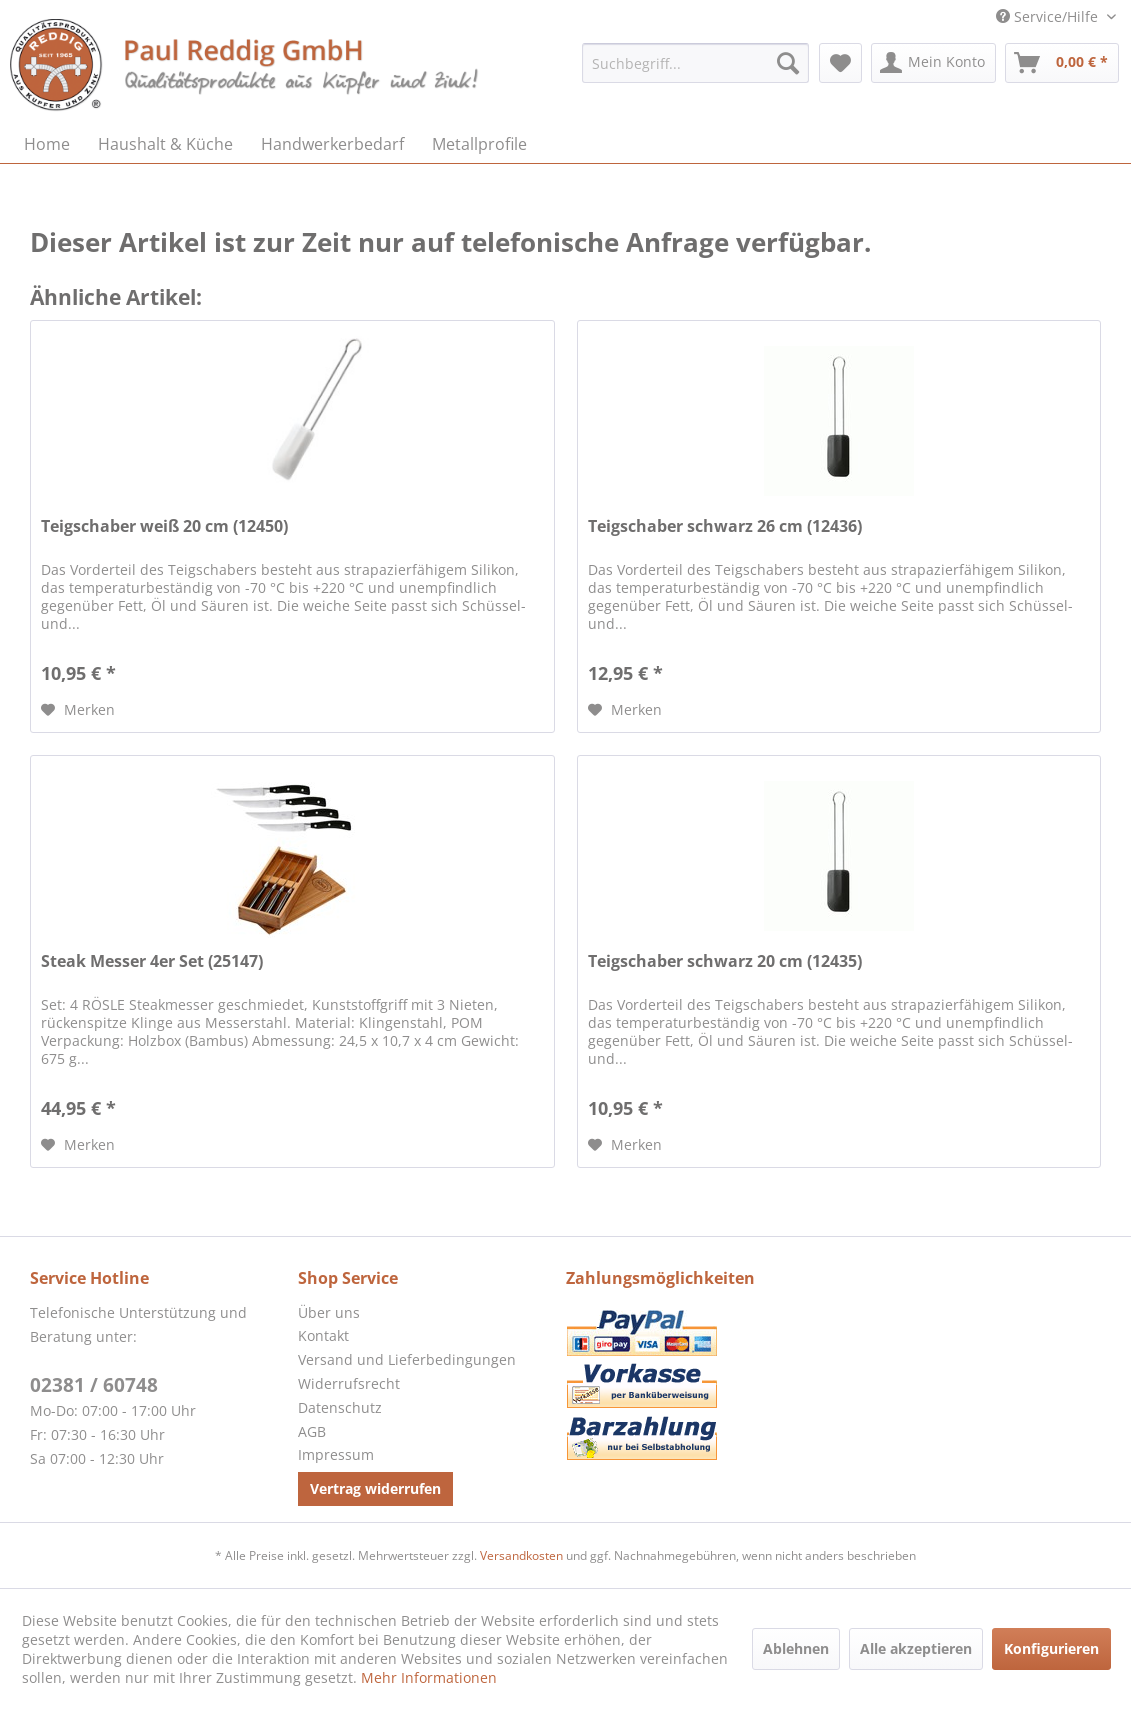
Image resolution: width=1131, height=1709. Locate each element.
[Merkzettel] (840, 63)
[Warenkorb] (1062, 63)
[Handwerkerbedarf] (332, 144)
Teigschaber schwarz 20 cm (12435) (725, 961)
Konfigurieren (1051, 1648)
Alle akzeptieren (916, 1648)
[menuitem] (695, 63)
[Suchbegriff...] (695, 63)
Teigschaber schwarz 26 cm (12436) (725, 526)
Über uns (329, 1312)
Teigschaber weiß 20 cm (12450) (164, 526)
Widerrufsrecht (349, 1383)
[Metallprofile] (479, 144)
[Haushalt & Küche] (165, 144)
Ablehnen (796, 1648)
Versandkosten (521, 1555)
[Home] (47, 144)
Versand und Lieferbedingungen (407, 1359)
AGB (312, 1431)
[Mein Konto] (933, 63)
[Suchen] (788, 63)
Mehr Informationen (429, 1677)
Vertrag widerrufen (375, 1488)
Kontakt (323, 1335)
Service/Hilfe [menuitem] (1049, 16)
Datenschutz (340, 1407)
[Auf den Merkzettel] (78, 710)
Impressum (336, 1454)
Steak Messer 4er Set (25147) (152, 961)
